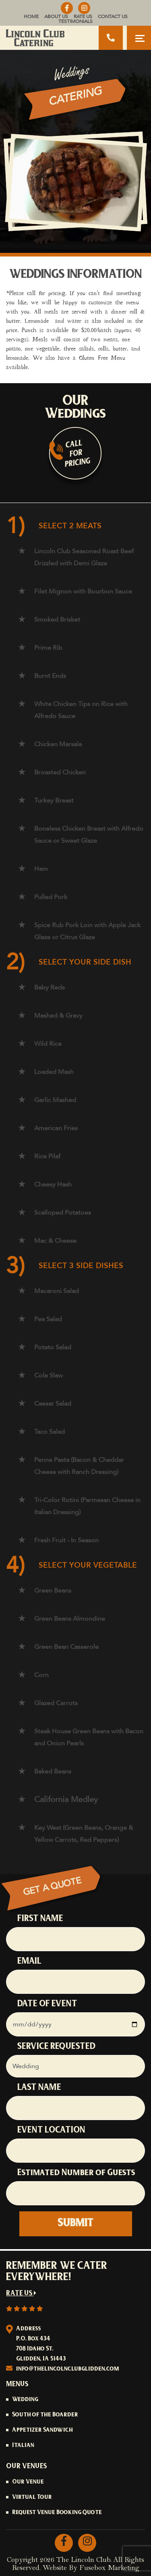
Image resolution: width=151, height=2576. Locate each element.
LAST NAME (39, 2088)
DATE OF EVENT (47, 2004)
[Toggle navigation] (139, 38)
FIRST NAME (40, 1919)
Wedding (25, 2400)
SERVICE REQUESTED (56, 2047)
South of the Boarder (45, 2415)
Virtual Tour (32, 2497)
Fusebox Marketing (109, 2568)
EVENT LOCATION (51, 2130)
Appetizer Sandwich (42, 2430)
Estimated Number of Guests (76, 2173)
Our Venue (28, 2482)
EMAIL (29, 1962)
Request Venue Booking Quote (57, 2513)
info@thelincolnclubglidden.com (67, 2369)
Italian (23, 2446)
